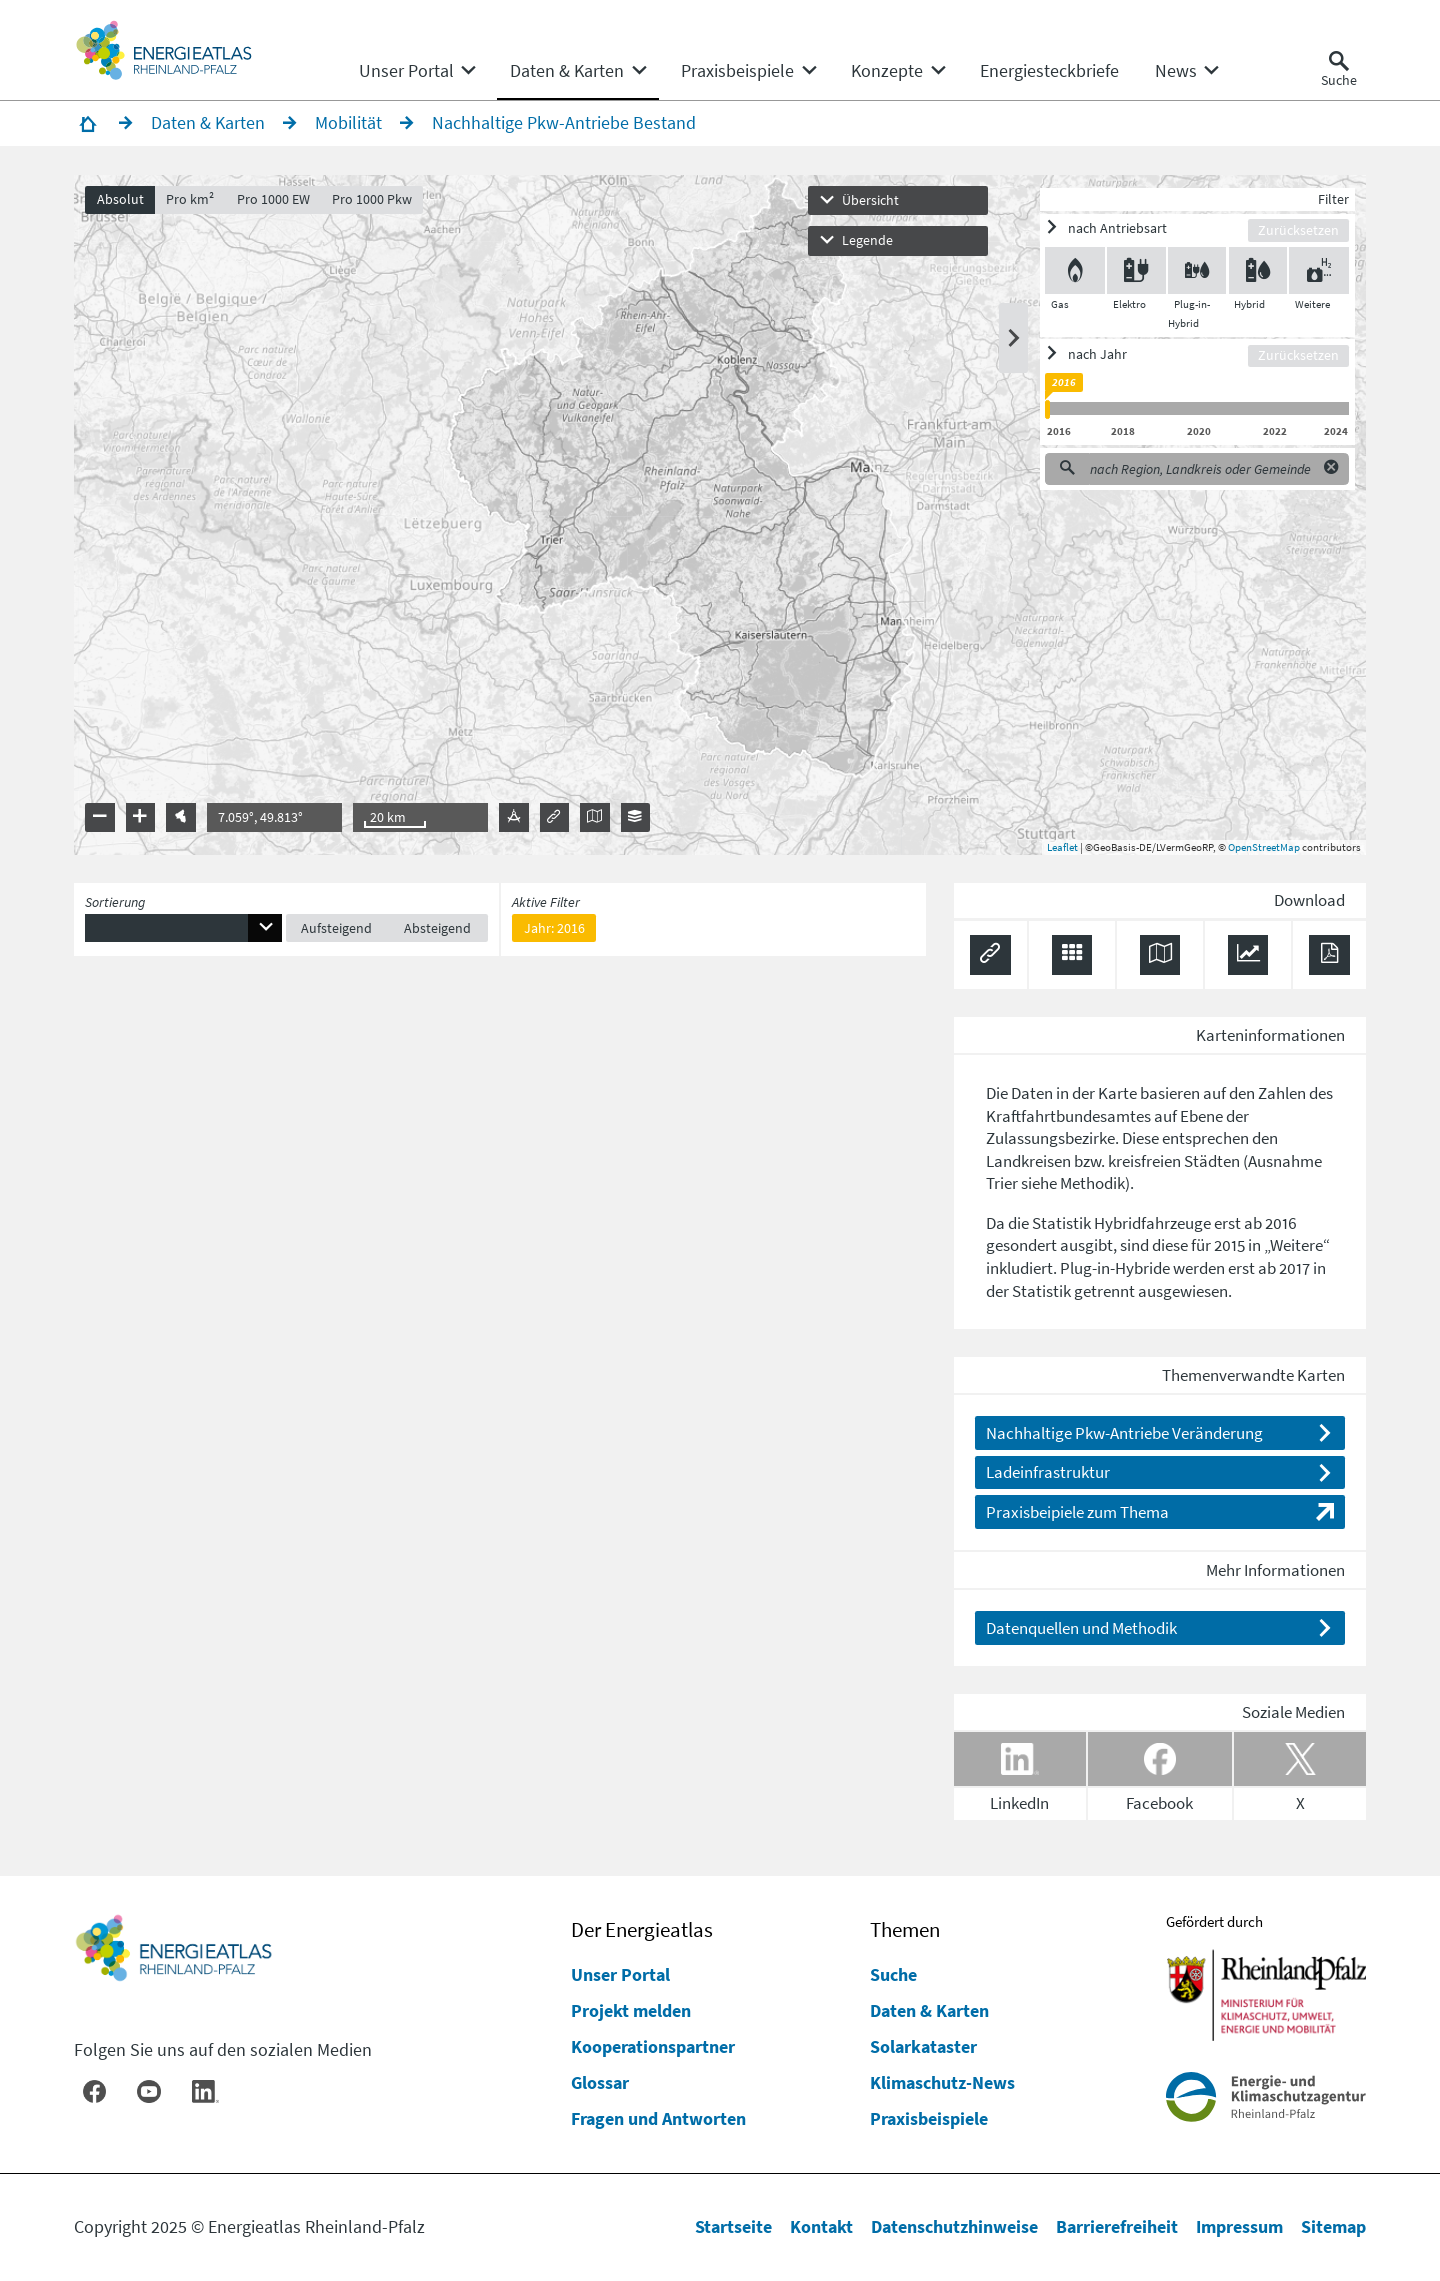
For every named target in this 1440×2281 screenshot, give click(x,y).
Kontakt (821, 2226)
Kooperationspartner (653, 2046)
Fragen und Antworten (658, 2118)
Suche (893, 1974)
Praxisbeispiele (929, 2118)
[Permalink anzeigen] (990, 955)
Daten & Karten (929, 2010)
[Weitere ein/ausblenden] (1319, 270)
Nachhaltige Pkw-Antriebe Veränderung (1124, 1433)
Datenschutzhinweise (954, 2226)
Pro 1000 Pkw (372, 199)
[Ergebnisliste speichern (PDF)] (1329, 955)
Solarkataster (923, 2046)
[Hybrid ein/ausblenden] (1258, 270)
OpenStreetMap (1264, 847)
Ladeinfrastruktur (1048, 1472)
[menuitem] (406, 71)
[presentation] (720, 515)
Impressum (1239, 2226)
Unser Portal (620, 1974)
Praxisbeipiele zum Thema (1077, 1512)
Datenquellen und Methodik (1081, 1628)
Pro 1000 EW (273, 199)
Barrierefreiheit (1117, 2226)
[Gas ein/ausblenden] (1075, 270)
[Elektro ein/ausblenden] (1136, 270)
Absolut (120, 199)
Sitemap (1333, 2226)
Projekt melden (631, 2010)
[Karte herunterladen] (1160, 955)
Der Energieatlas (642, 1930)
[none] (416, 71)
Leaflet (1062, 847)
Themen (905, 1930)
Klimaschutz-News (942, 2082)
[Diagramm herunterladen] (1248, 955)
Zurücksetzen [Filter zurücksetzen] (1298, 230)
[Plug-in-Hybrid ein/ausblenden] (1197, 270)
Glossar (600, 2082)
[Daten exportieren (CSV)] (1072, 955)
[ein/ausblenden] (1146, 228)
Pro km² (190, 199)
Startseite (733, 2226)
